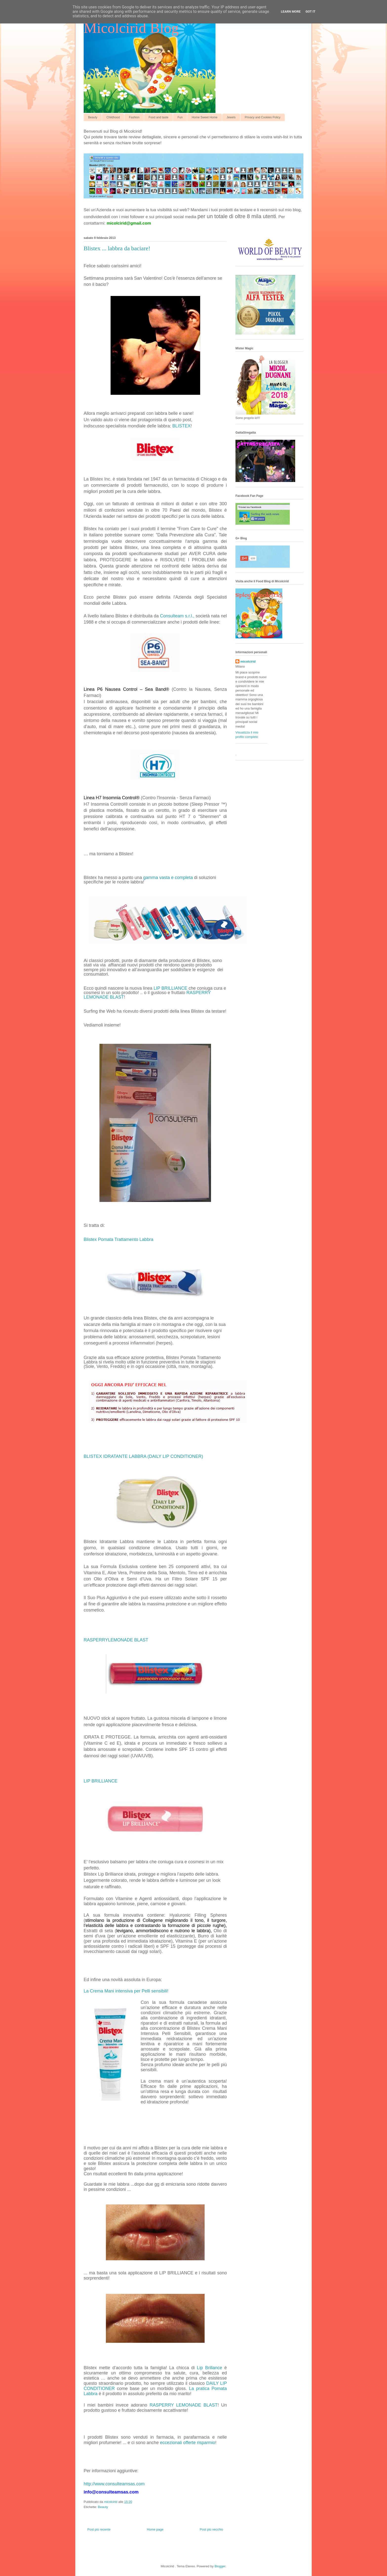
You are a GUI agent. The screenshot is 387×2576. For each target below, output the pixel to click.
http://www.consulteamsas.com (114, 2483)
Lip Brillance (209, 2367)
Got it (310, 11)
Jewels (231, 117)
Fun (180, 117)
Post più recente (99, 2529)
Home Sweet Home (204, 117)
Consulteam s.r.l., (177, 615)
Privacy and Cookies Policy (263, 117)
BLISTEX (181, 425)
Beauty (92, 117)
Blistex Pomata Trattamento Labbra (118, 1239)
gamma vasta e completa (168, 877)
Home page (155, 2529)
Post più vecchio (211, 2529)
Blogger (219, 2566)
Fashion (134, 117)
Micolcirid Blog (131, 28)
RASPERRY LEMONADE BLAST (184, 2405)
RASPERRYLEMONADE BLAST (116, 1639)
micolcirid (247, 661)
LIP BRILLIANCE (170, 988)
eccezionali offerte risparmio (187, 2442)
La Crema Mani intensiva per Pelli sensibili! (126, 1991)
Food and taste (158, 117)
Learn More (291, 11)
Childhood (113, 117)
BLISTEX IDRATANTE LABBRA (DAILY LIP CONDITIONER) (143, 1456)
